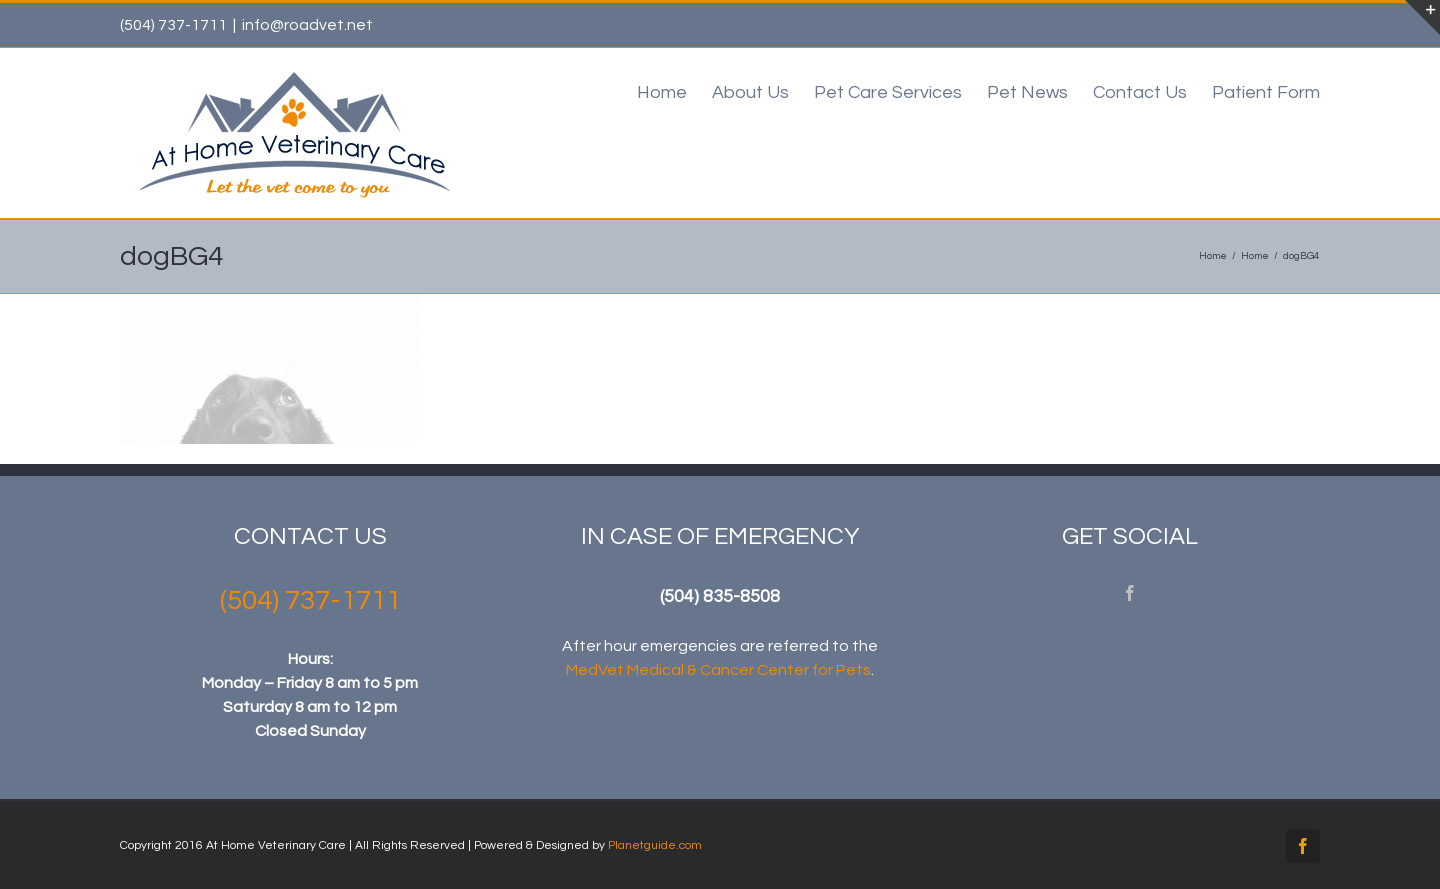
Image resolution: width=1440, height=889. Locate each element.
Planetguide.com (655, 845)
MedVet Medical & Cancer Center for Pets (718, 670)
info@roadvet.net (307, 25)
